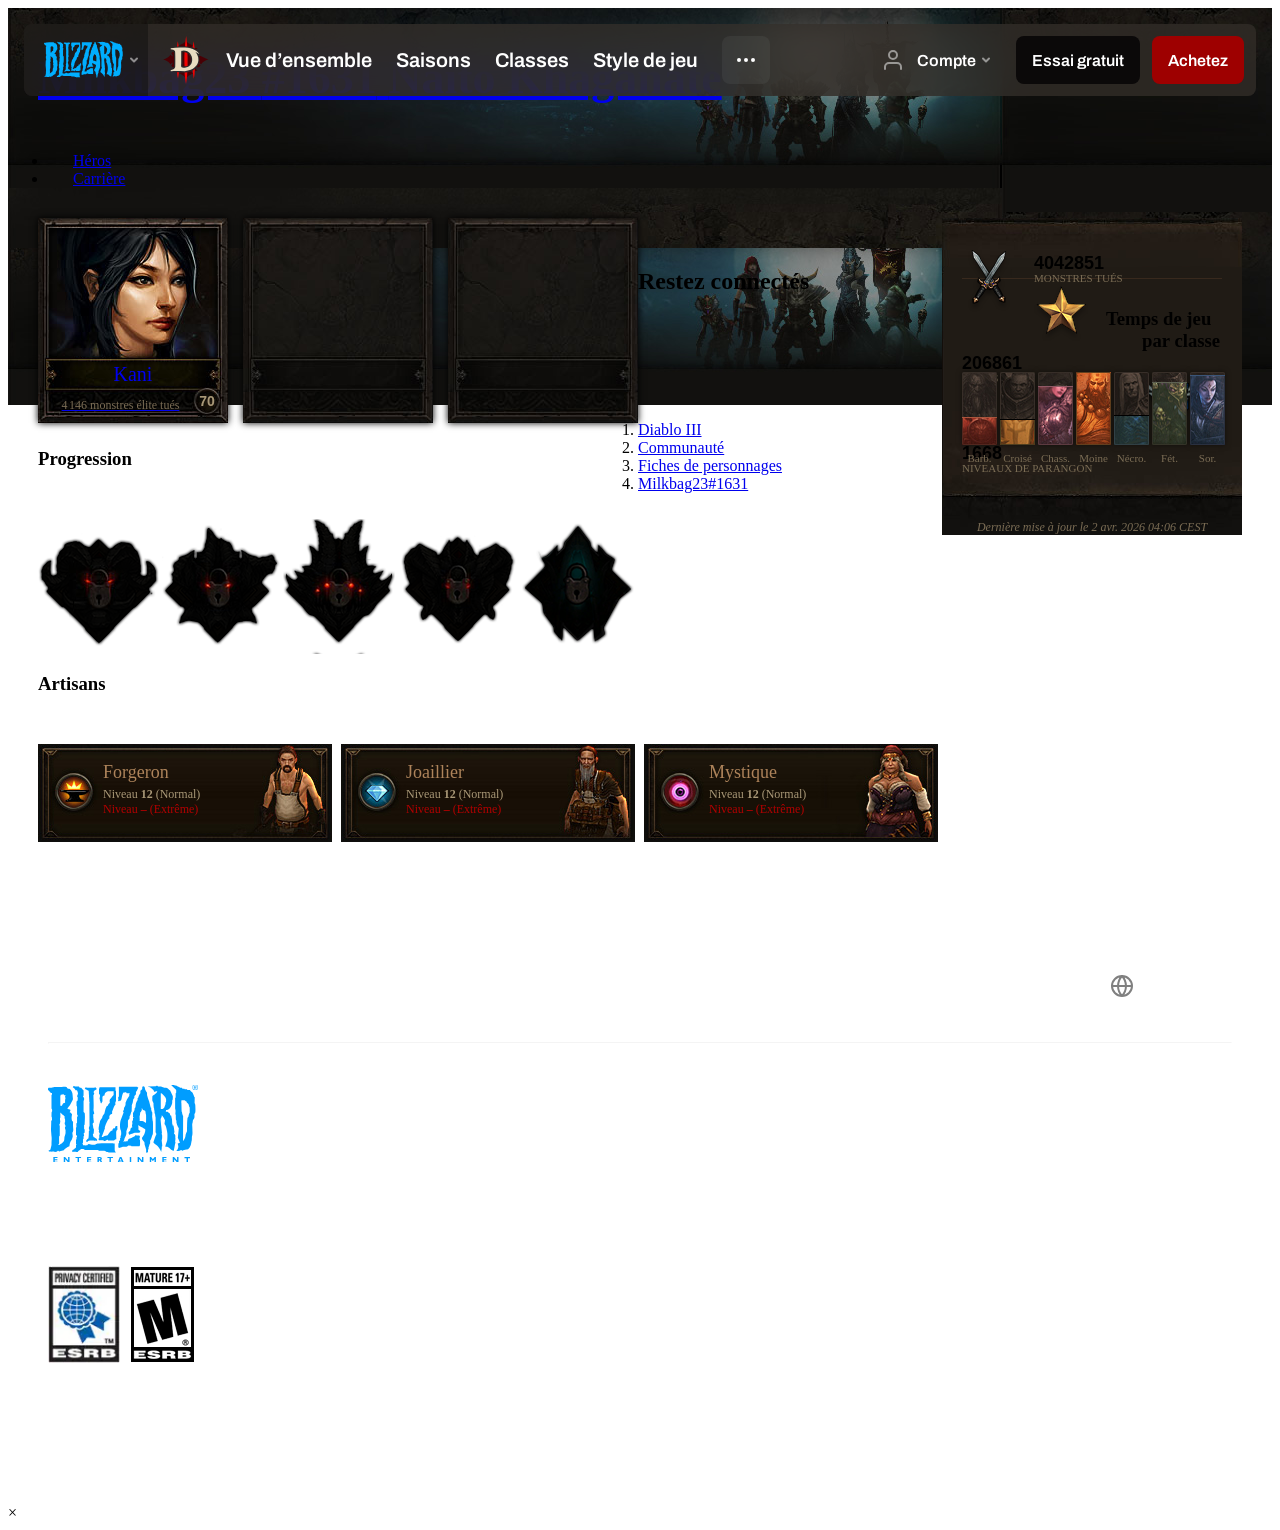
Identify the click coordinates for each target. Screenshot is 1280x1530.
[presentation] (86, 60)
